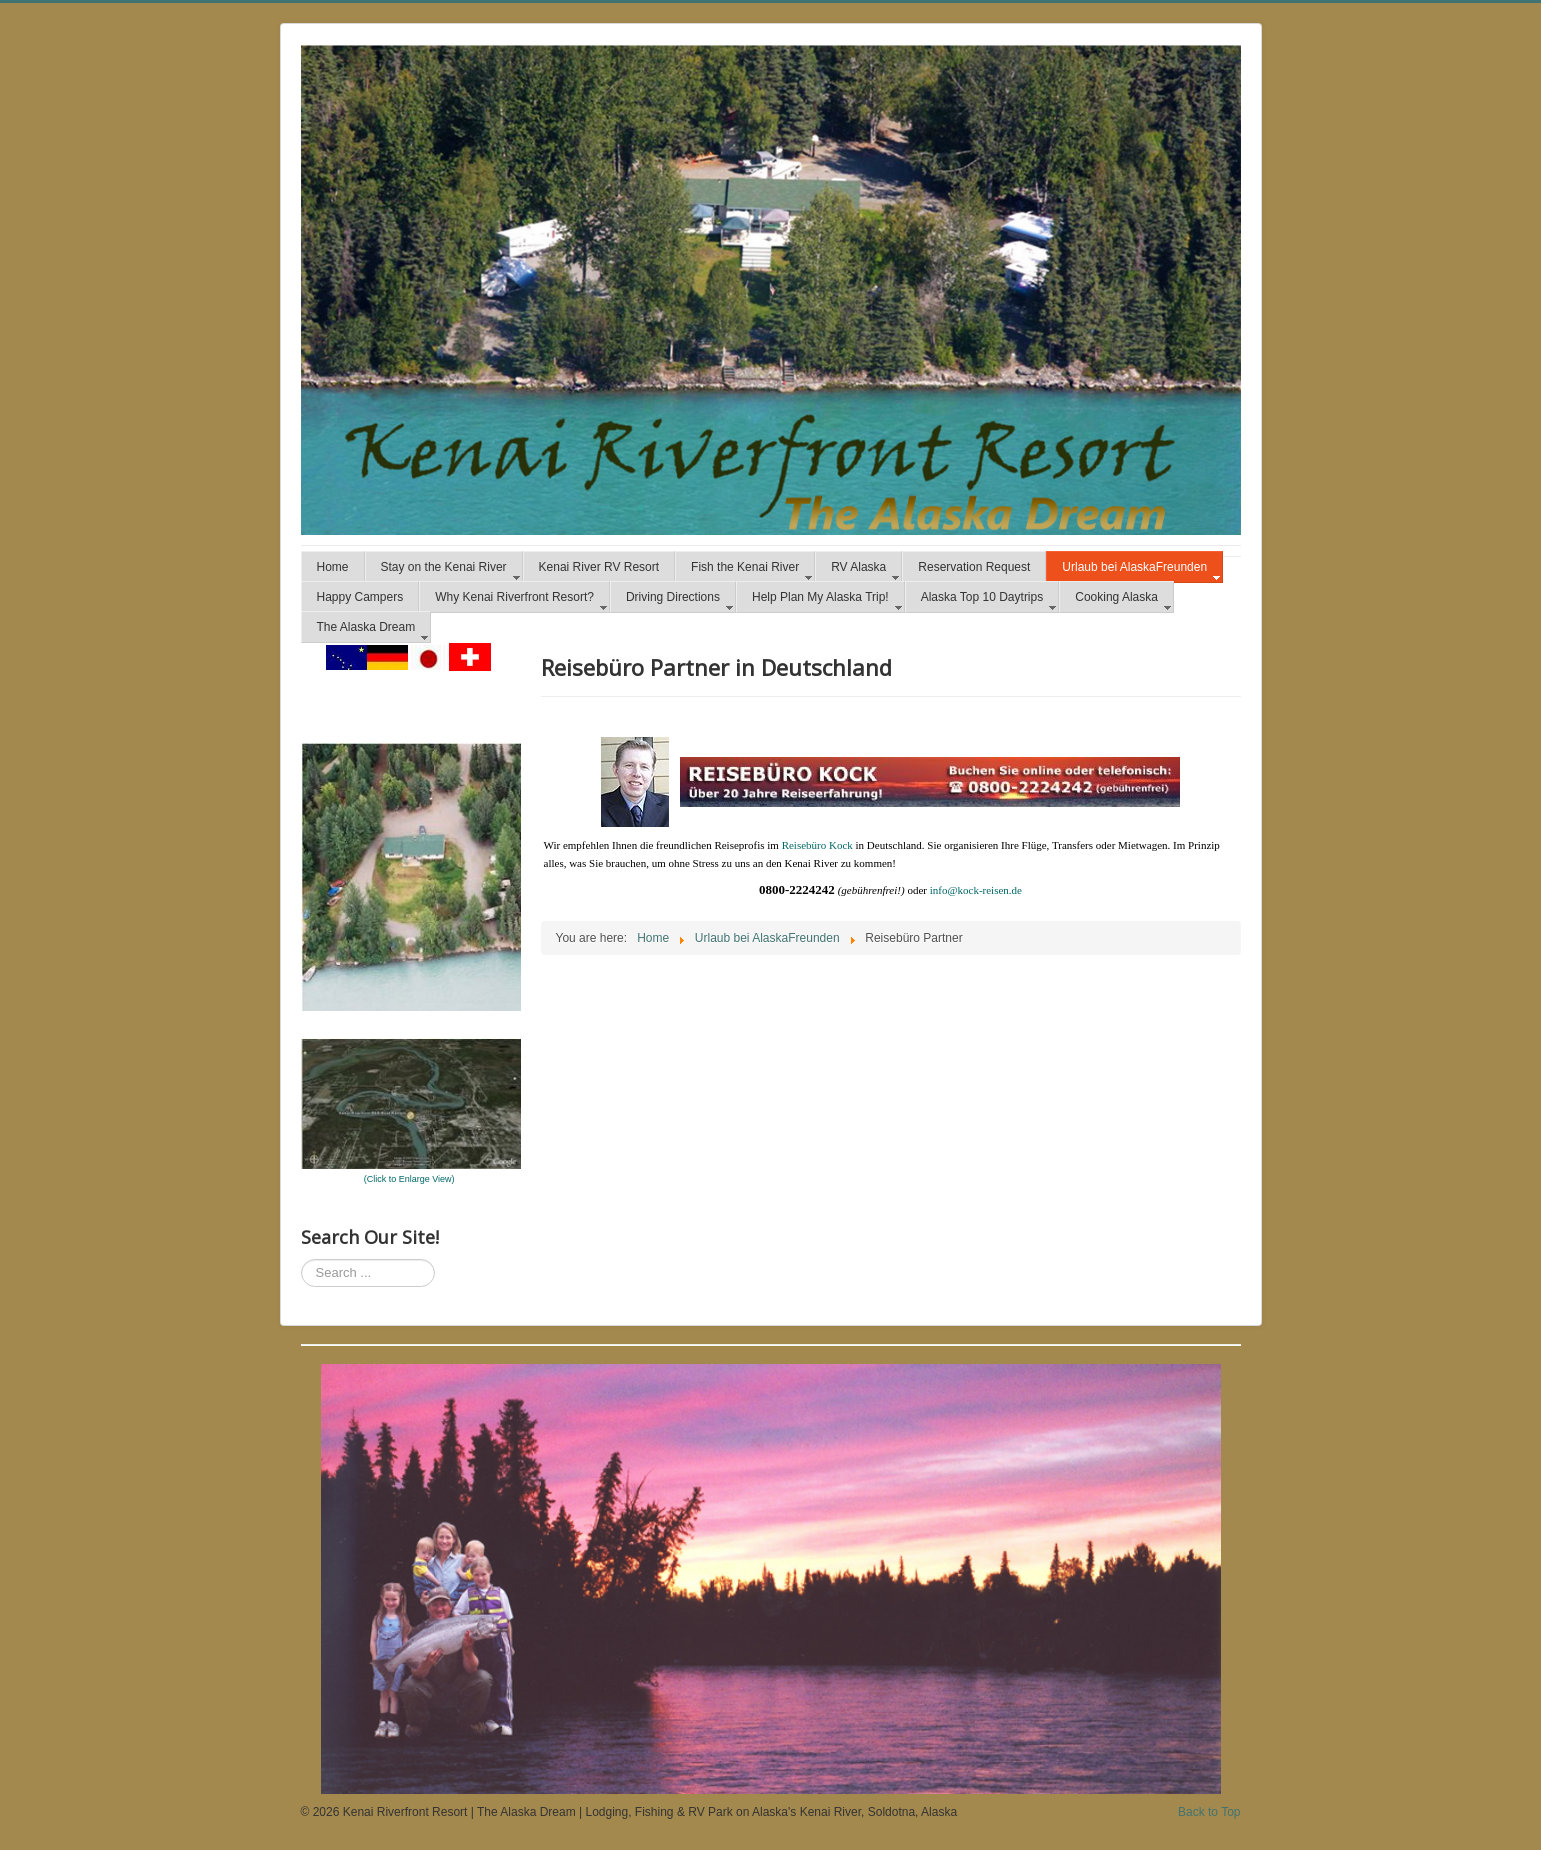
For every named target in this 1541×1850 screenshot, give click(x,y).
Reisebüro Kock (817, 845)
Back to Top (1209, 1812)
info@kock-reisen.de (976, 890)
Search (301, 1259)
